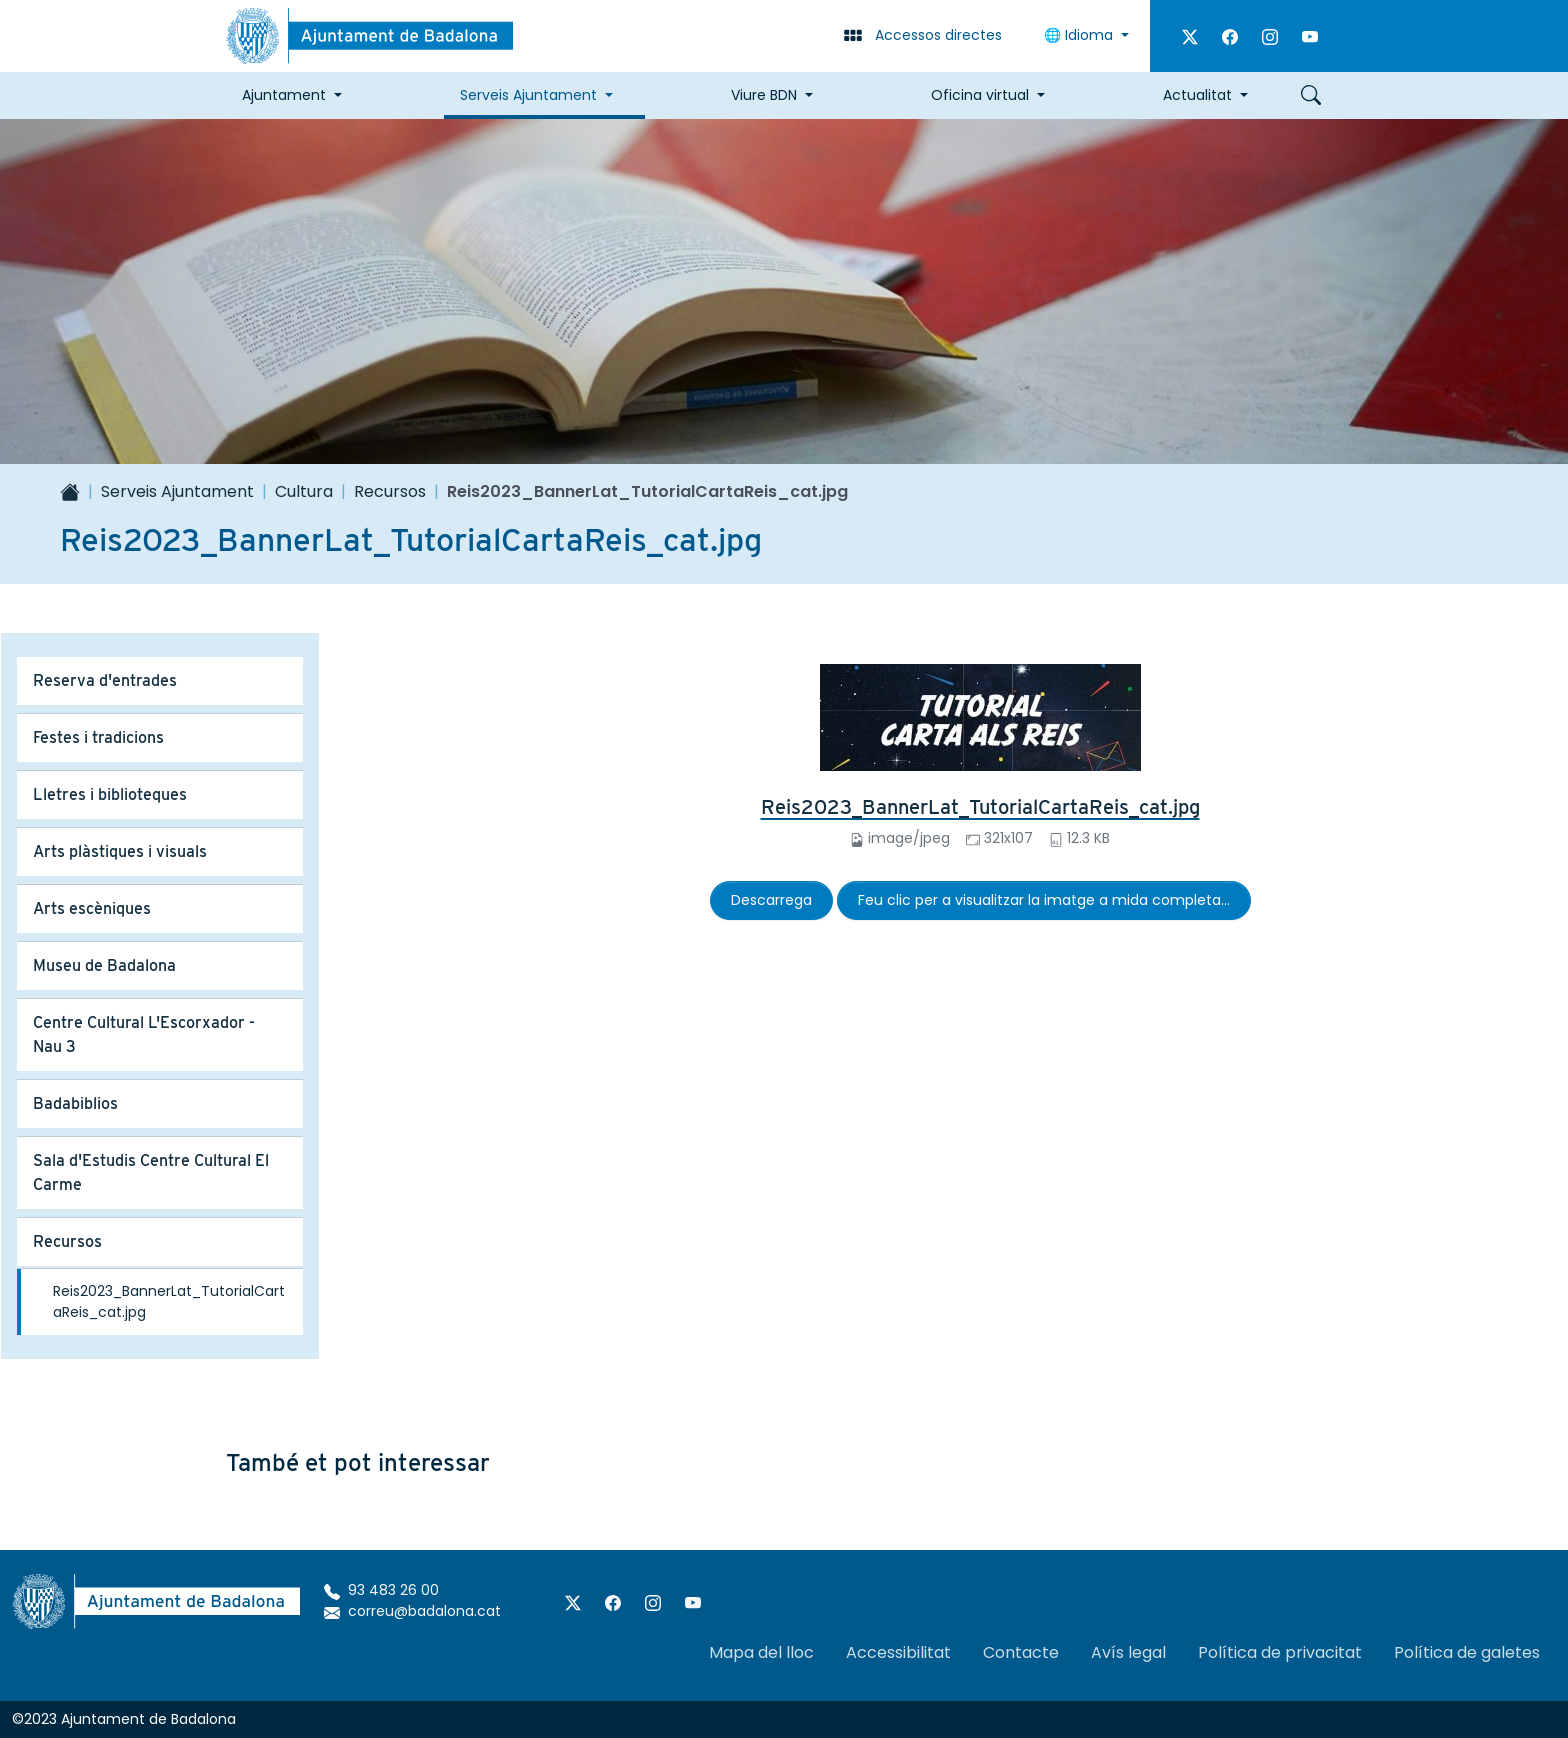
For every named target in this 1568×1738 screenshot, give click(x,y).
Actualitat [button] (1197, 95)
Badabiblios (75, 1103)
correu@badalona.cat (412, 1611)
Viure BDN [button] (764, 95)
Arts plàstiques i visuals (120, 851)
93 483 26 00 (381, 1590)
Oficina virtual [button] (980, 95)
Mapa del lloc (761, 1652)
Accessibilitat (898, 1652)
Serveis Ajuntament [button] (528, 95)
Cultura (304, 491)
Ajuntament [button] (284, 95)
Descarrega (771, 900)
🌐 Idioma (1080, 35)
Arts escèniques (92, 908)
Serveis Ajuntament (177, 491)
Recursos (390, 491)
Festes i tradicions (98, 737)
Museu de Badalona (104, 965)
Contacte (1021, 1652)
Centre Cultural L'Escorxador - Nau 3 (144, 1034)
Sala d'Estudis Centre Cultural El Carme (151, 1172)
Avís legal (1128, 1652)
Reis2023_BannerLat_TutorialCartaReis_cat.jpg (980, 807)
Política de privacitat (1280, 1652)
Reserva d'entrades (105, 680)
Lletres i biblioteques (110, 794)
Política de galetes (1467, 1652)
